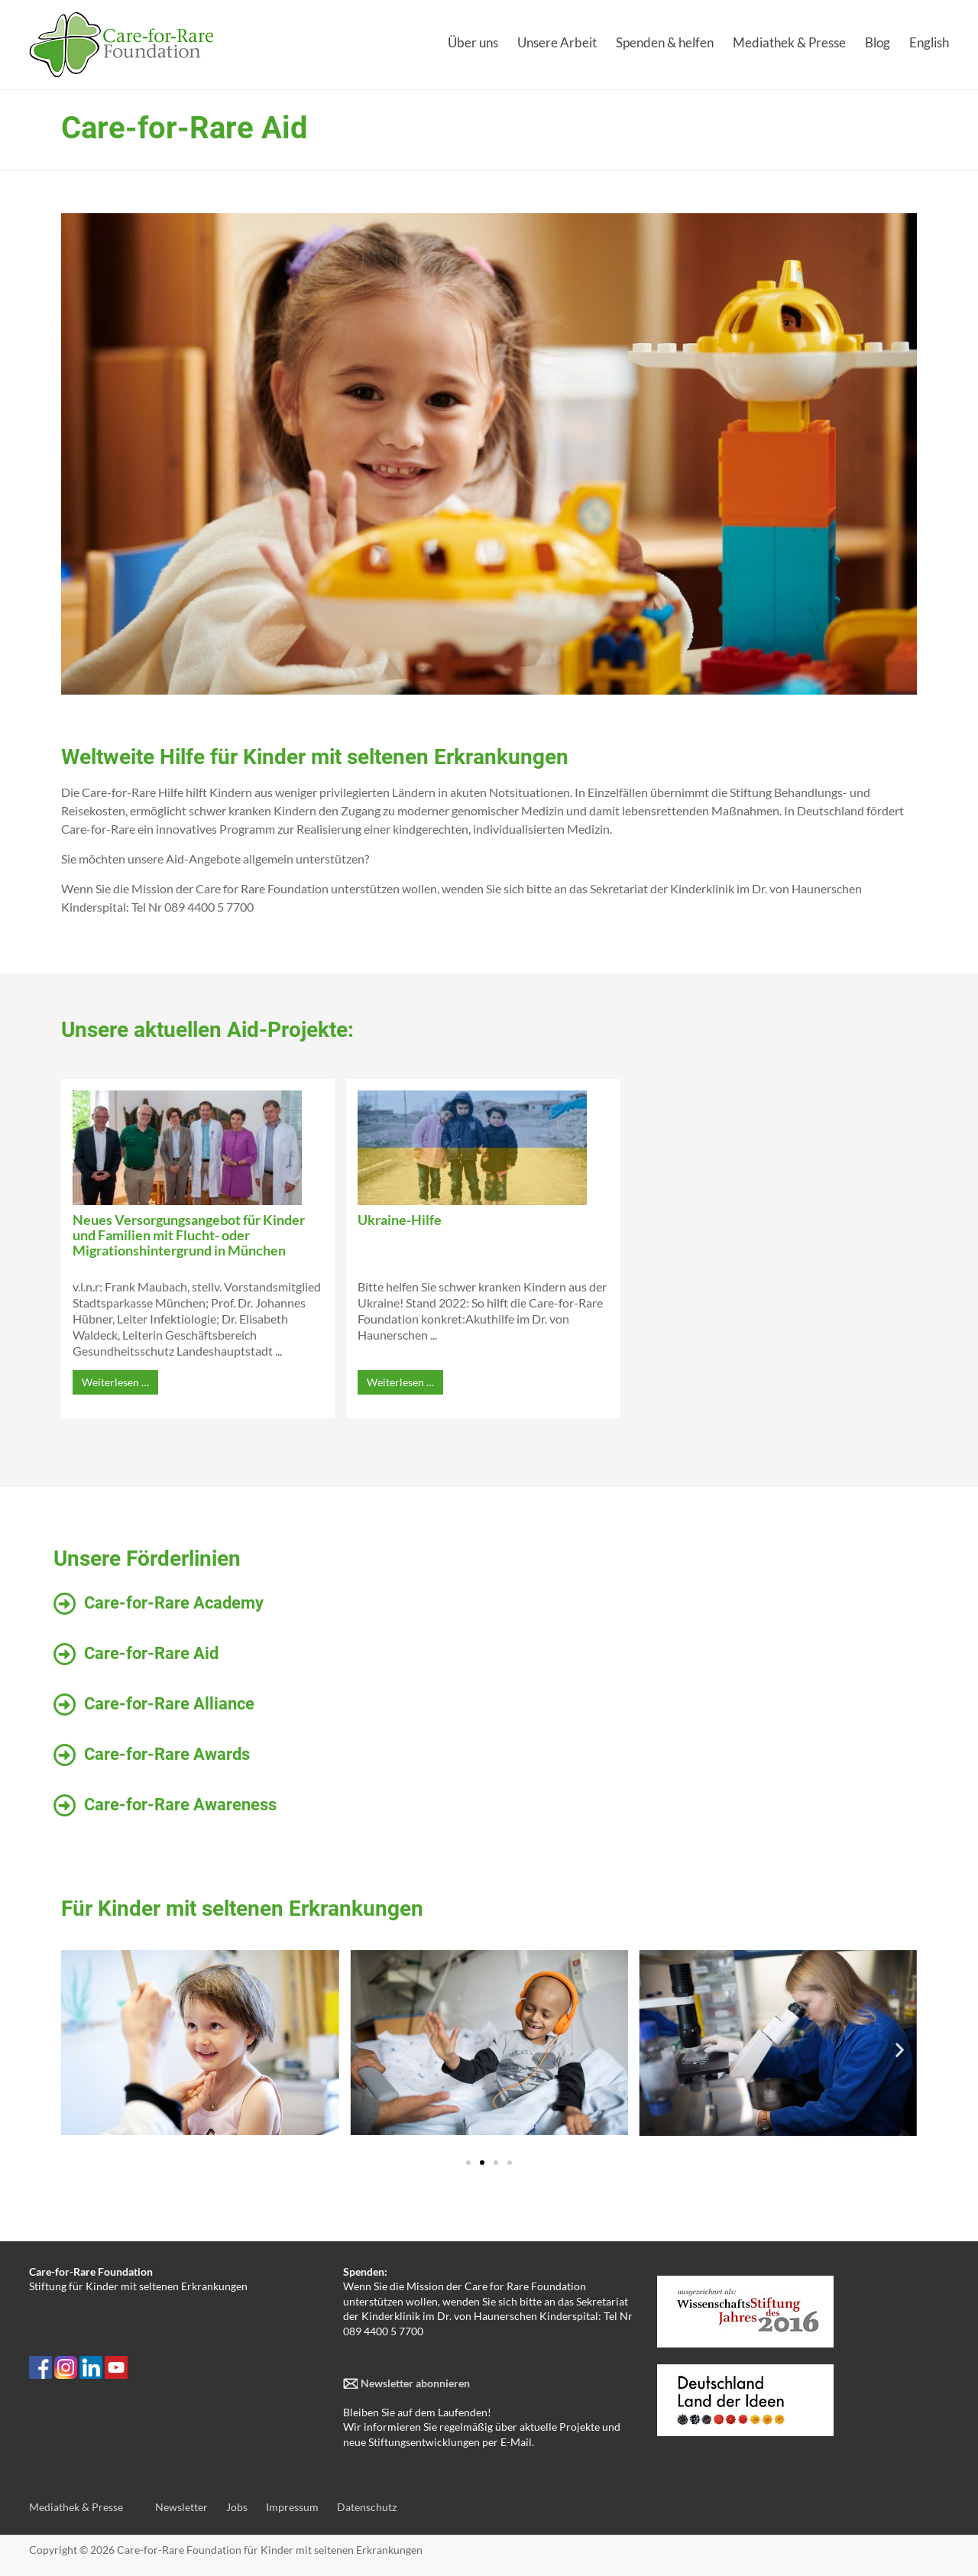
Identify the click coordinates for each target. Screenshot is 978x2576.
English (929, 42)
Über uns (473, 42)
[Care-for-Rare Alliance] (64, 1704)
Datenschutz (367, 2506)
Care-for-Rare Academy (174, 1602)
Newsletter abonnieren (414, 2383)
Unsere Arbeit (557, 42)
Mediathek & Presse (789, 42)
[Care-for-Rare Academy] (64, 1604)
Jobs (237, 2506)
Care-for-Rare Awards (167, 1754)
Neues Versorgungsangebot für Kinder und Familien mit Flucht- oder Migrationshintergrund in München (189, 1235)
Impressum (292, 2506)
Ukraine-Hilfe (400, 1219)
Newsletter (181, 2506)
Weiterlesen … (115, 1381)
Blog (877, 42)
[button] (78, 2049)
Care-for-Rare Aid (151, 1653)
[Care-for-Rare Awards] (64, 1755)
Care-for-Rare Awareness (180, 1804)
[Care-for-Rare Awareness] (64, 1805)
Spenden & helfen (665, 42)
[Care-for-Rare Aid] (64, 1654)
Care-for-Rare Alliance (169, 1703)
